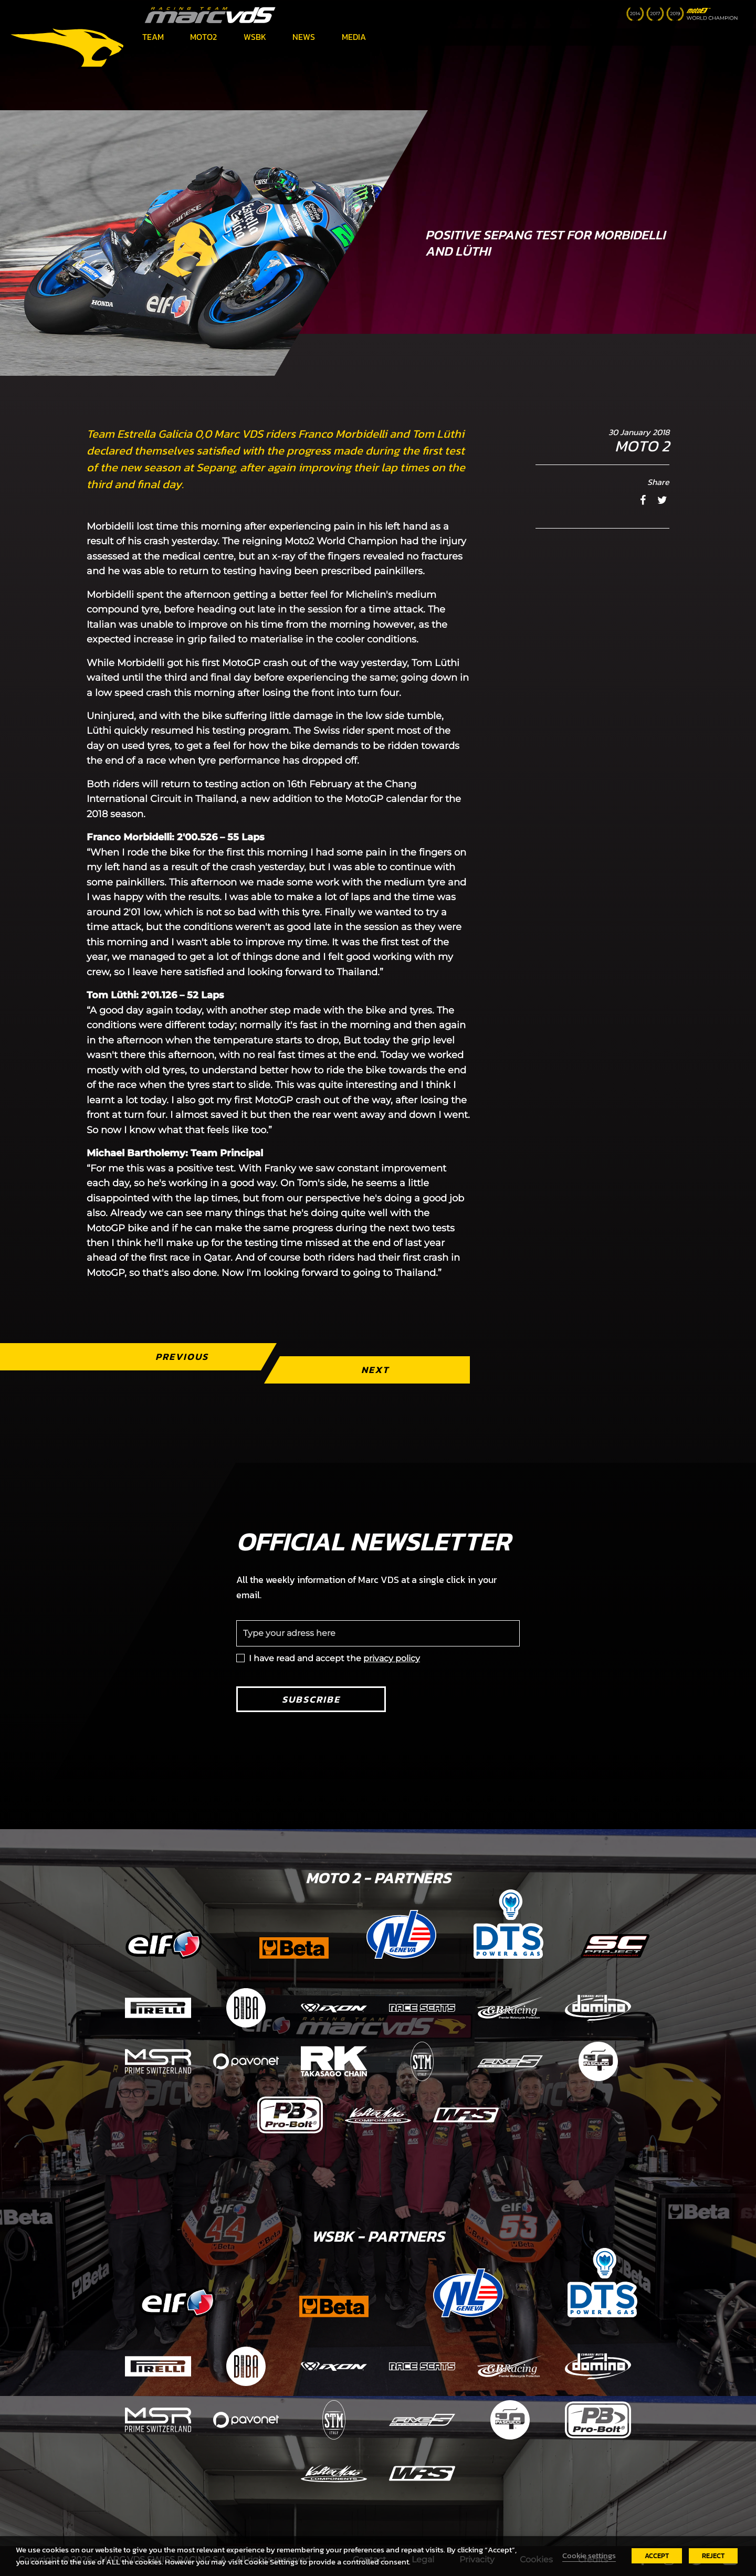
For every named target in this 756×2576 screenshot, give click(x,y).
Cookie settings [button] (589, 2555)
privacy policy (391, 1658)
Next (375, 1370)
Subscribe (311, 1699)
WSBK (255, 36)
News (303, 36)
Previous (181, 1356)
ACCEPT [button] (657, 2556)
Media (354, 36)
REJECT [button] (713, 2556)
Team (153, 36)
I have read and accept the (334, 1658)
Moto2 (203, 36)
